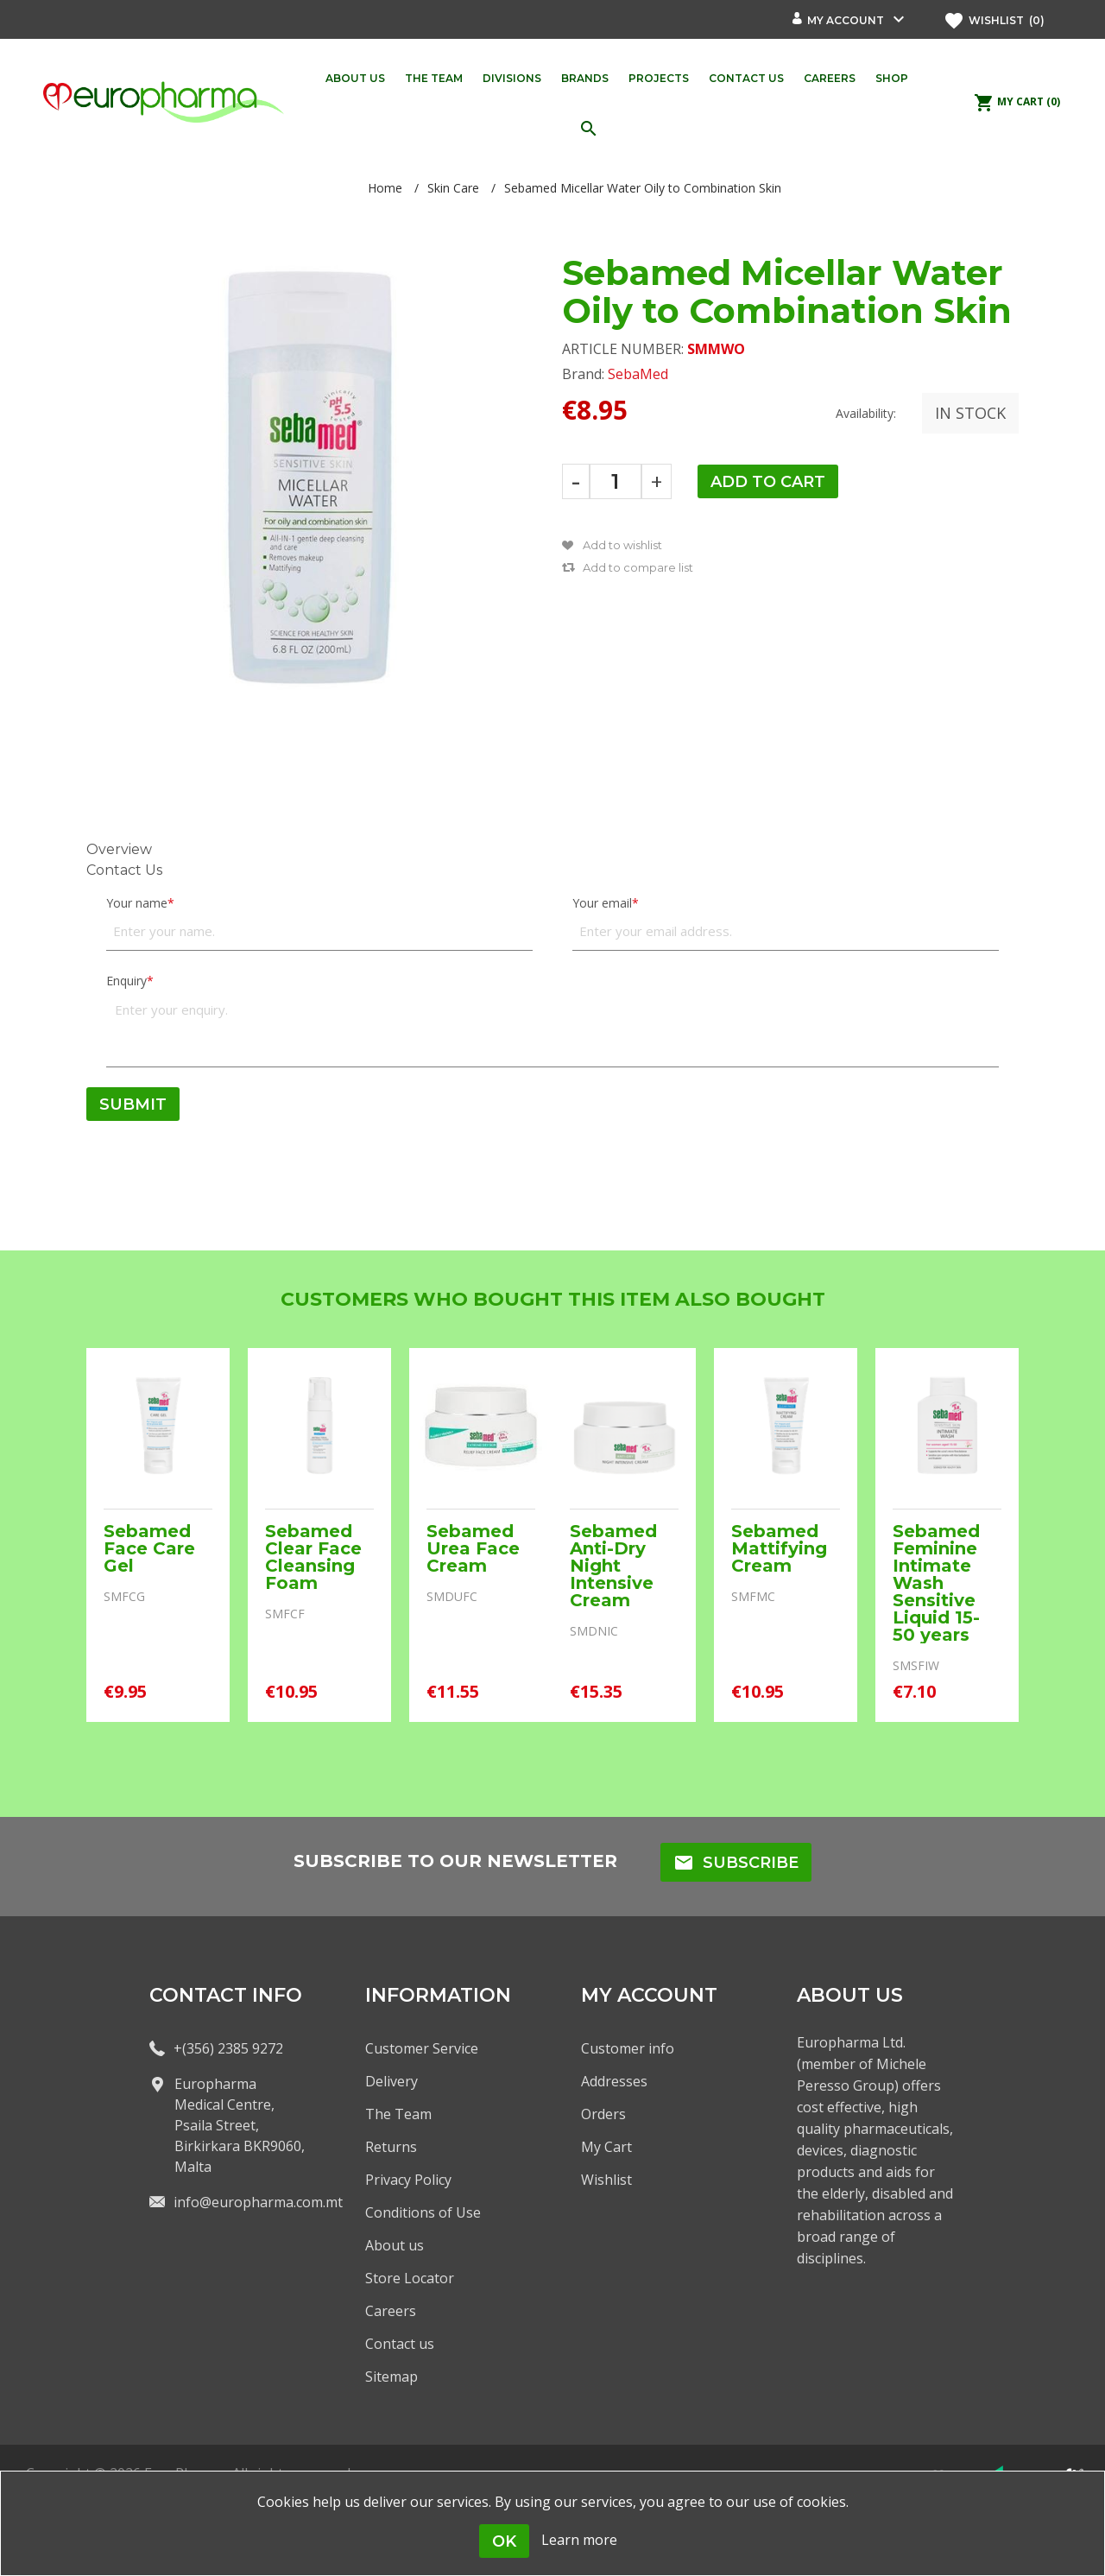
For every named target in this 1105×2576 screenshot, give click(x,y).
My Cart (606, 2146)
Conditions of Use (423, 2212)
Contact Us (124, 870)
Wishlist (606, 2179)
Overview (119, 849)
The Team (398, 2113)
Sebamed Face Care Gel (149, 1548)
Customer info (627, 2048)
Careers (390, 2310)
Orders (603, 2113)
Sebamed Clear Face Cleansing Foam (313, 1557)
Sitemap (391, 2376)
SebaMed (638, 373)
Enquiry (126, 980)
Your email (602, 903)
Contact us (399, 2343)
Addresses (614, 2081)
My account (845, 20)
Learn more (579, 2539)
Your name (136, 903)
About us (394, 2245)
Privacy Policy (408, 2179)
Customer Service (421, 2048)
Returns (391, 2146)
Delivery (391, 2081)
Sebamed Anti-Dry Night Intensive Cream (613, 1565)
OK (504, 2541)
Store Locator (409, 2278)
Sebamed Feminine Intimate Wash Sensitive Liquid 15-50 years (936, 1582)
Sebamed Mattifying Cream (779, 1548)
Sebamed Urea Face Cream (473, 1548)
